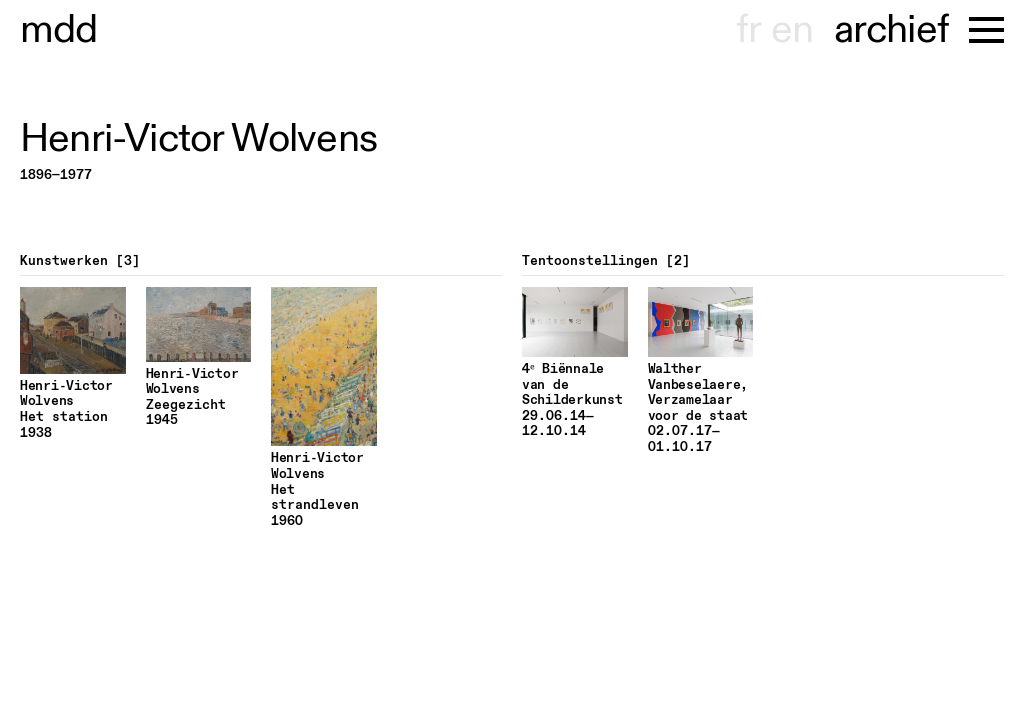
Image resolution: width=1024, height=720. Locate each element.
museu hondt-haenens (59, 30)
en (792, 30)
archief (891, 30)
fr (748, 30)
